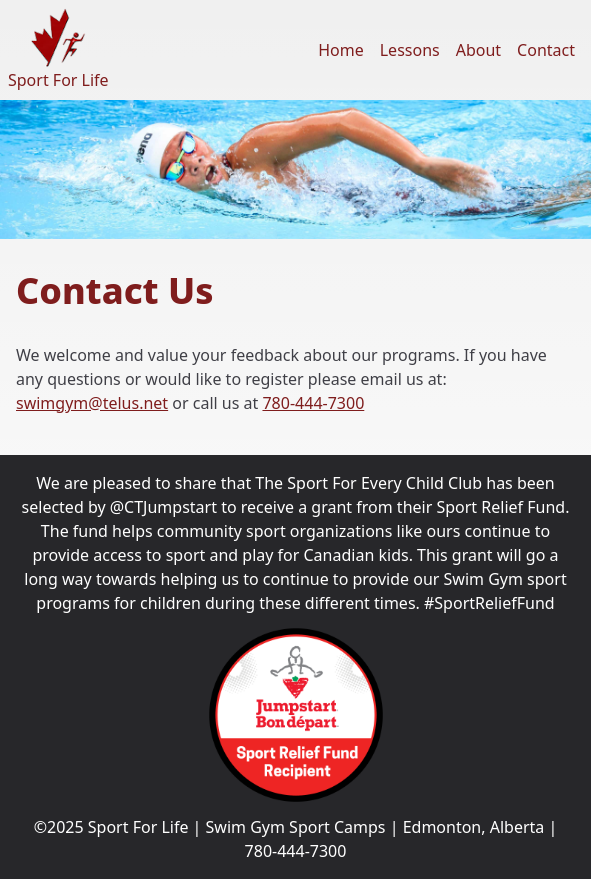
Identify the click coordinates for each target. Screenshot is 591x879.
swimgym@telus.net (92, 403)
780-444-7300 (313, 403)
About (478, 50)
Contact (546, 50)
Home (341, 50)
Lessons (410, 50)
